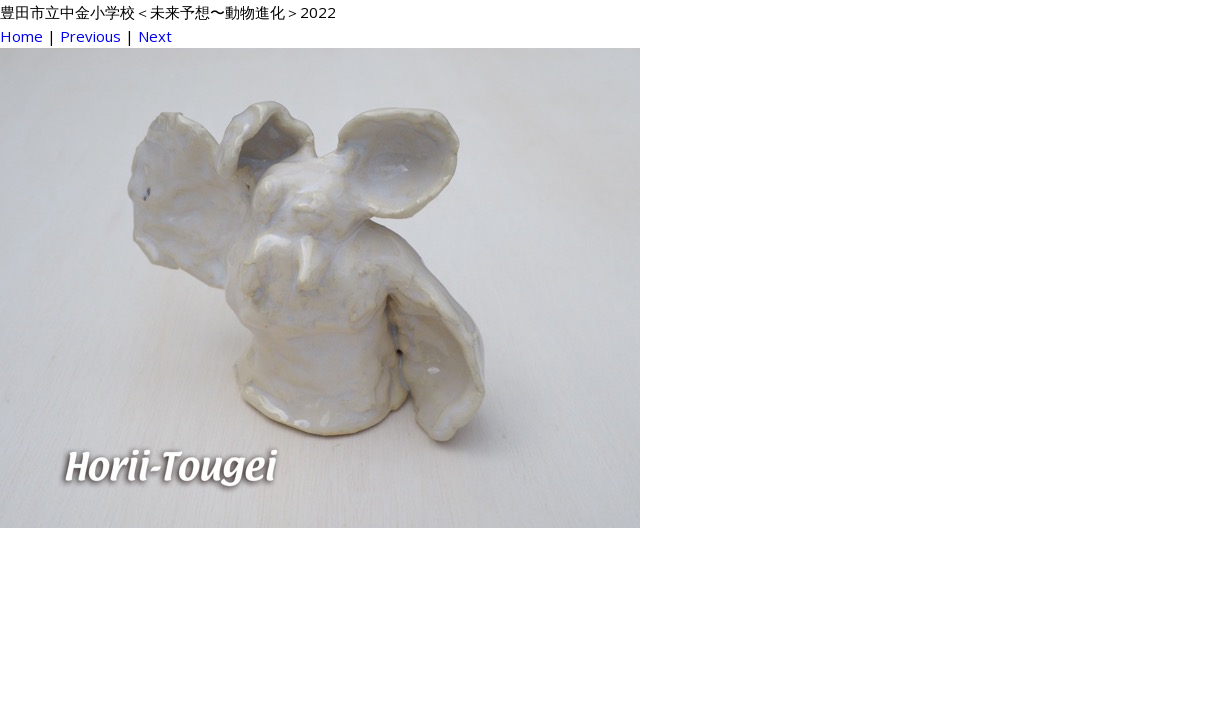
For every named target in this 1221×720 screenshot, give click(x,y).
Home (21, 36)
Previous (90, 36)
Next (155, 36)
